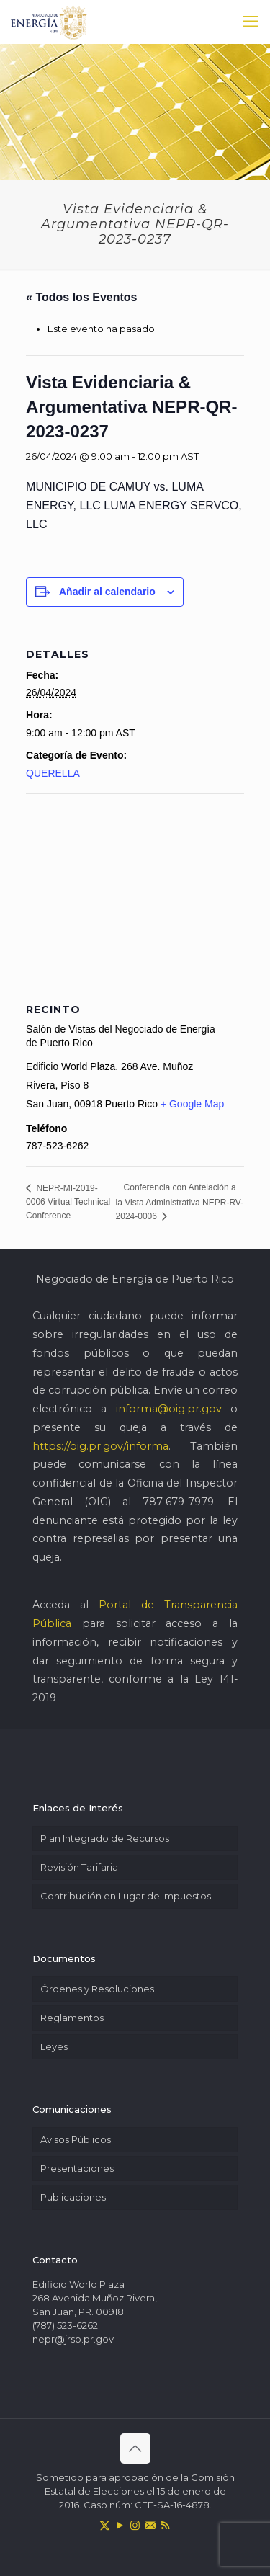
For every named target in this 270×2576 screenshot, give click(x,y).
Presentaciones (77, 2168)
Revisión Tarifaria (79, 1867)
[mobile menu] (250, 21)
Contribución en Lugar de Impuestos (125, 1896)
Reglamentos (72, 2017)
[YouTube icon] (119, 2525)
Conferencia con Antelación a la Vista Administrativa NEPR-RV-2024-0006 (180, 1201)
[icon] (150, 2525)
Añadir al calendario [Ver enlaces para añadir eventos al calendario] (107, 591)
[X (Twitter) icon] (104, 2525)
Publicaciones (73, 2197)
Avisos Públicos (75, 2139)
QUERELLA (53, 773)
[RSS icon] (165, 2525)
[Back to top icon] (135, 2448)
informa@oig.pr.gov (169, 1408)
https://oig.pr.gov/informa (100, 1446)
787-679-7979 (178, 1501)
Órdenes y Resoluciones (97, 1989)
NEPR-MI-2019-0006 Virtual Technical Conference (68, 1202)
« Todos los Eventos (81, 297)
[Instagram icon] (135, 2525)
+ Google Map (192, 1104)
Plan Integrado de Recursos (104, 1838)
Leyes (54, 2046)
